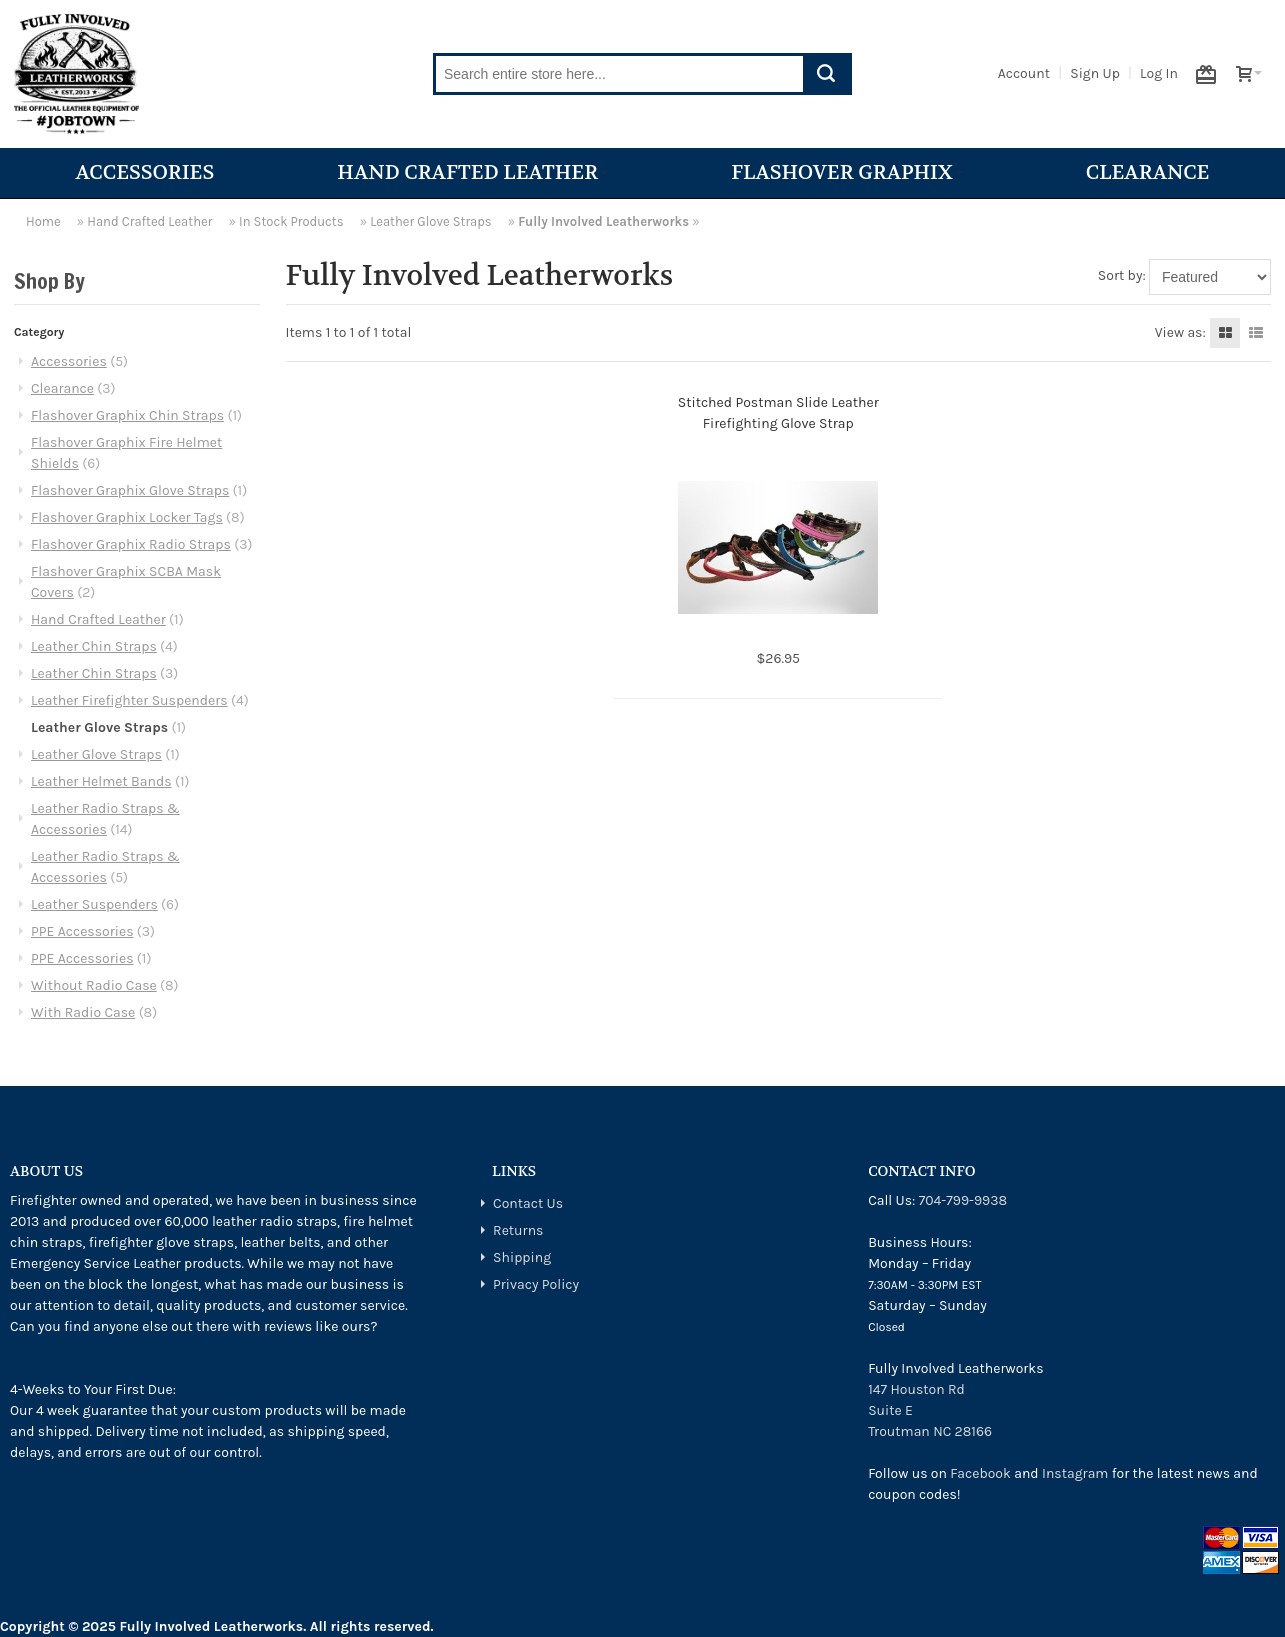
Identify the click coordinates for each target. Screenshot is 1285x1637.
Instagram (1075, 1473)
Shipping (522, 1257)
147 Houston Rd (916, 1389)
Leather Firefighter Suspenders (129, 700)
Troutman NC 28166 (930, 1431)
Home (43, 221)
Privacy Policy (536, 1284)
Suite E (890, 1410)
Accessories (145, 172)
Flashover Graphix (846, 172)
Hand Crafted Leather (472, 172)
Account (1024, 73)
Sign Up (1095, 73)
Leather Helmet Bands (101, 781)
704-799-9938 (963, 1200)
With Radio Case (83, 1012)
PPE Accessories (82, 931)
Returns (518, 1230)
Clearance (1148, 172)
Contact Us (528, 1203)
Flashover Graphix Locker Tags (127, 517)
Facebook (980, 1473)
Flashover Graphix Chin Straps (127, 415)
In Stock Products (291, 221)
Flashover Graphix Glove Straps (130, 490)
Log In (1159, 73)
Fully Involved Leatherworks (603, 221)
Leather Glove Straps (431, 221)
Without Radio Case (94, 985)
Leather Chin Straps (94, 646)
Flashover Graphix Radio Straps (131, 544)
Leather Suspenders (94, 904)
